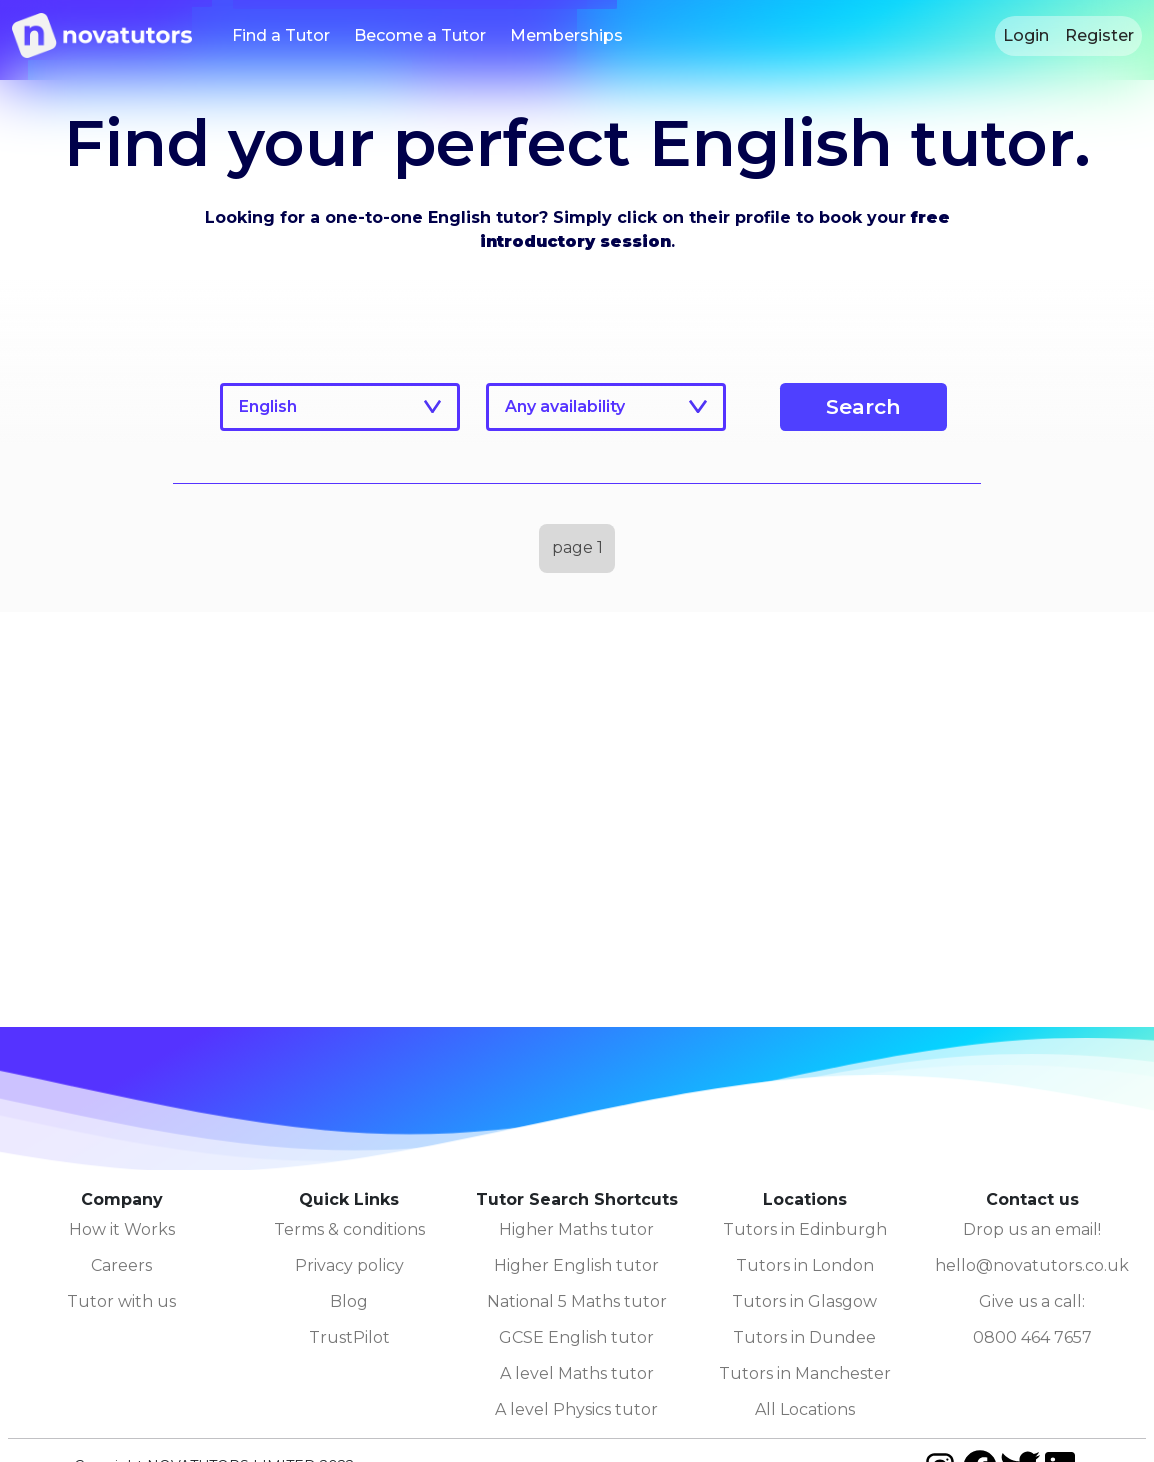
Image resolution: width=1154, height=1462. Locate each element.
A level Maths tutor (577, 1373)
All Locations (805, 1409)
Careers (121, 1265)
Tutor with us (121, 1301)
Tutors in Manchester (805, 1373)
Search (863, 406)
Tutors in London (805, 1265)
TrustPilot (349, 1337)
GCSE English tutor (576, 1337)
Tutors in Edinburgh (805, 1229)
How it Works (122, 1229)
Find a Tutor (281, 35)
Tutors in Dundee (804, 1337)
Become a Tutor (420, 35)
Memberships (566, 35)
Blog (349, 1301)
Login (1026, 35)
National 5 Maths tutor (577, 1301)
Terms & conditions (349, 1229)
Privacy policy (349, 1265)
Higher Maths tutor (576, 1229)
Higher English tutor (576, 1265)
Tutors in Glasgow (804, 1301)
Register (1099, 35)
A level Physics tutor (576, 1409)
